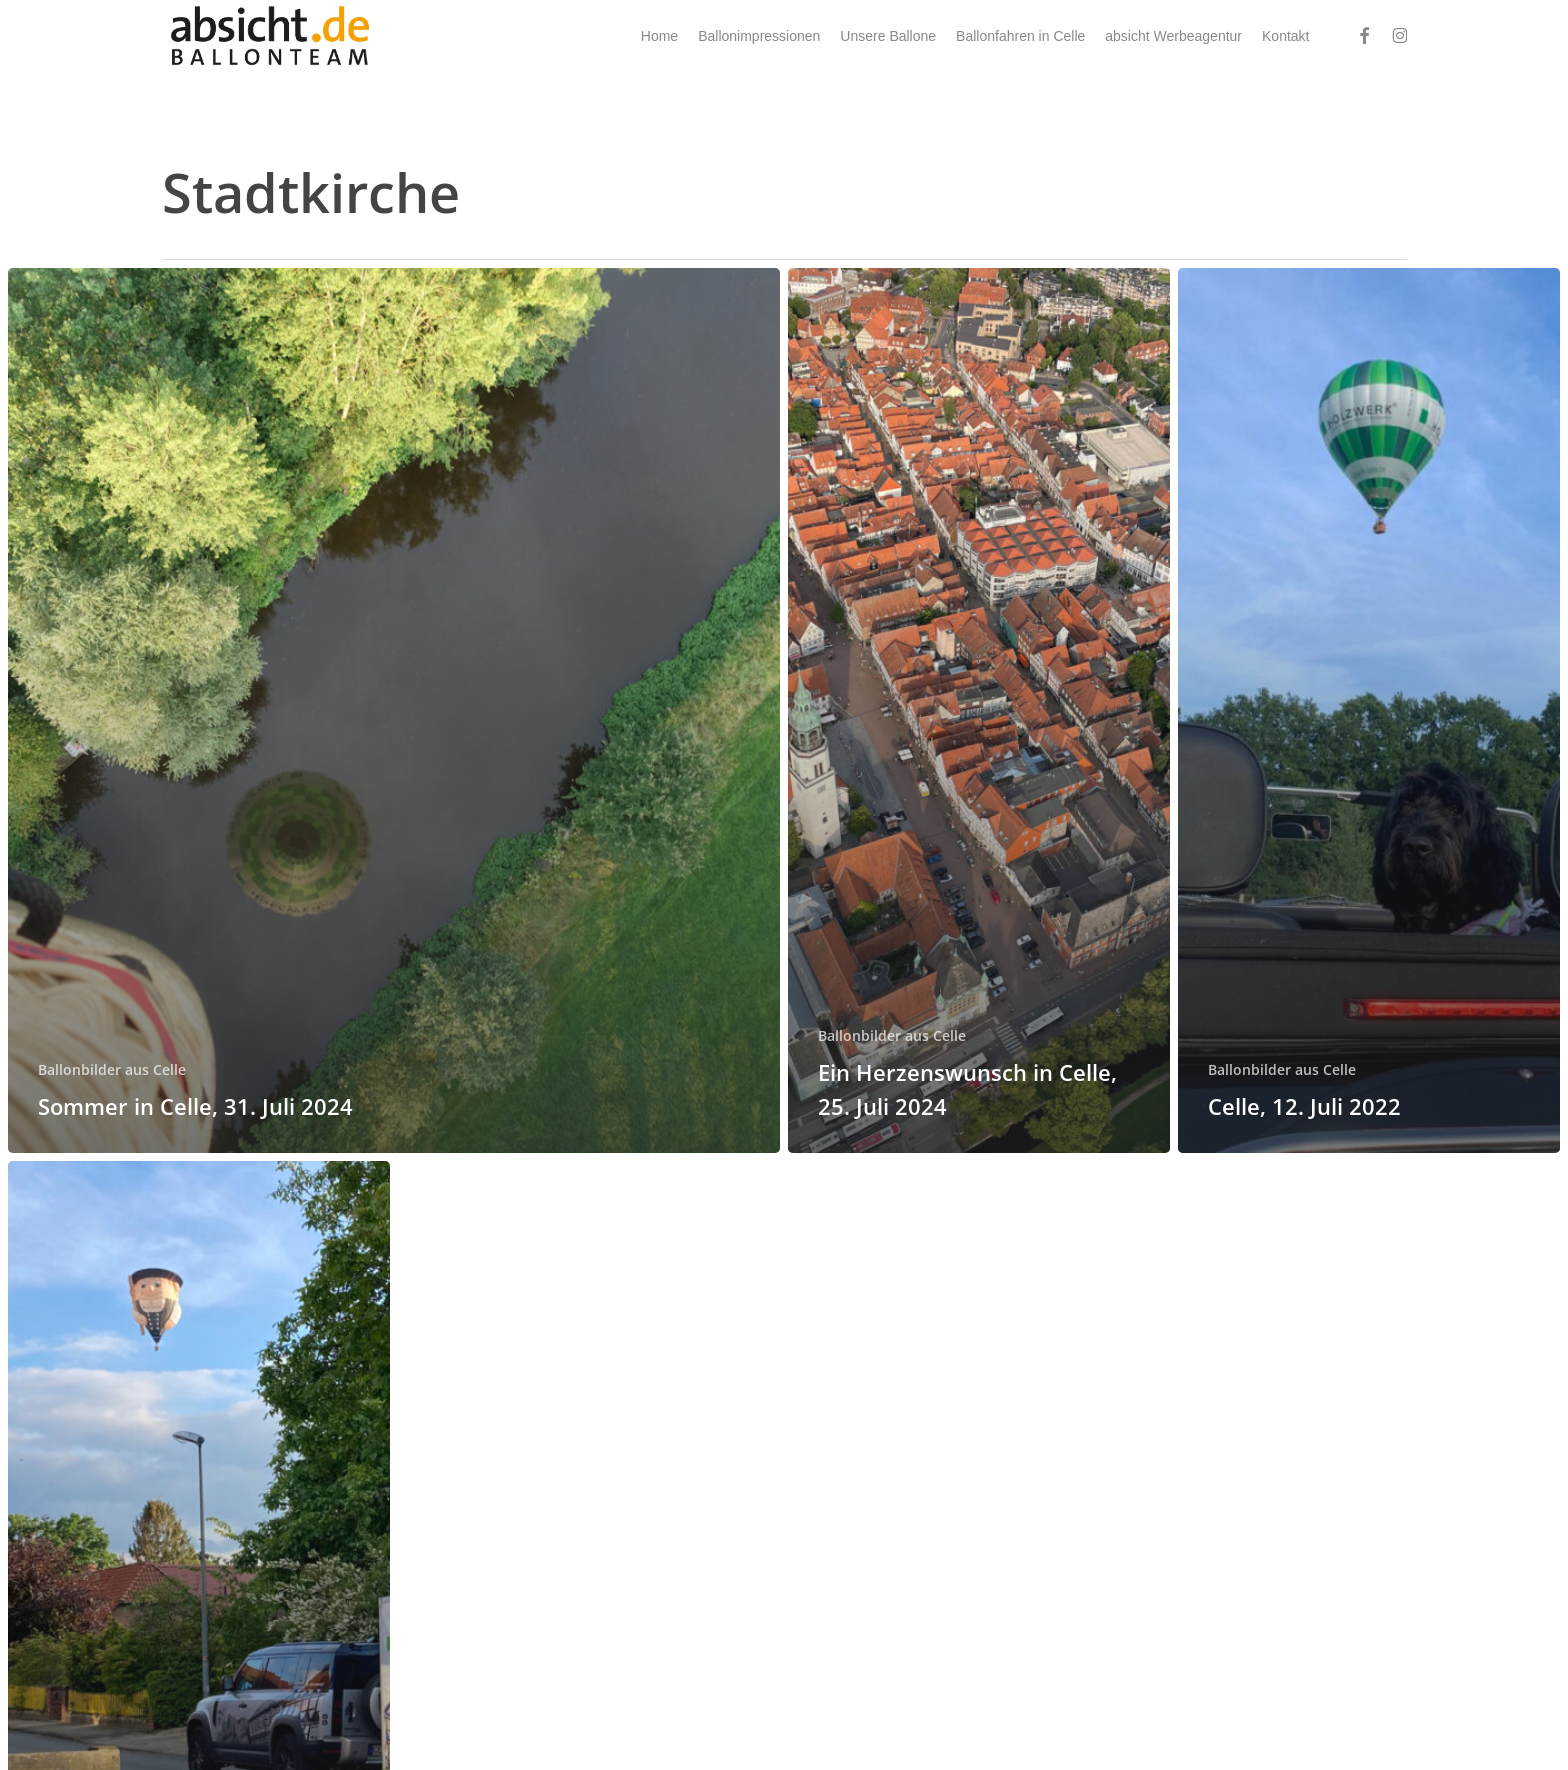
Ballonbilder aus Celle (112, 1069)
